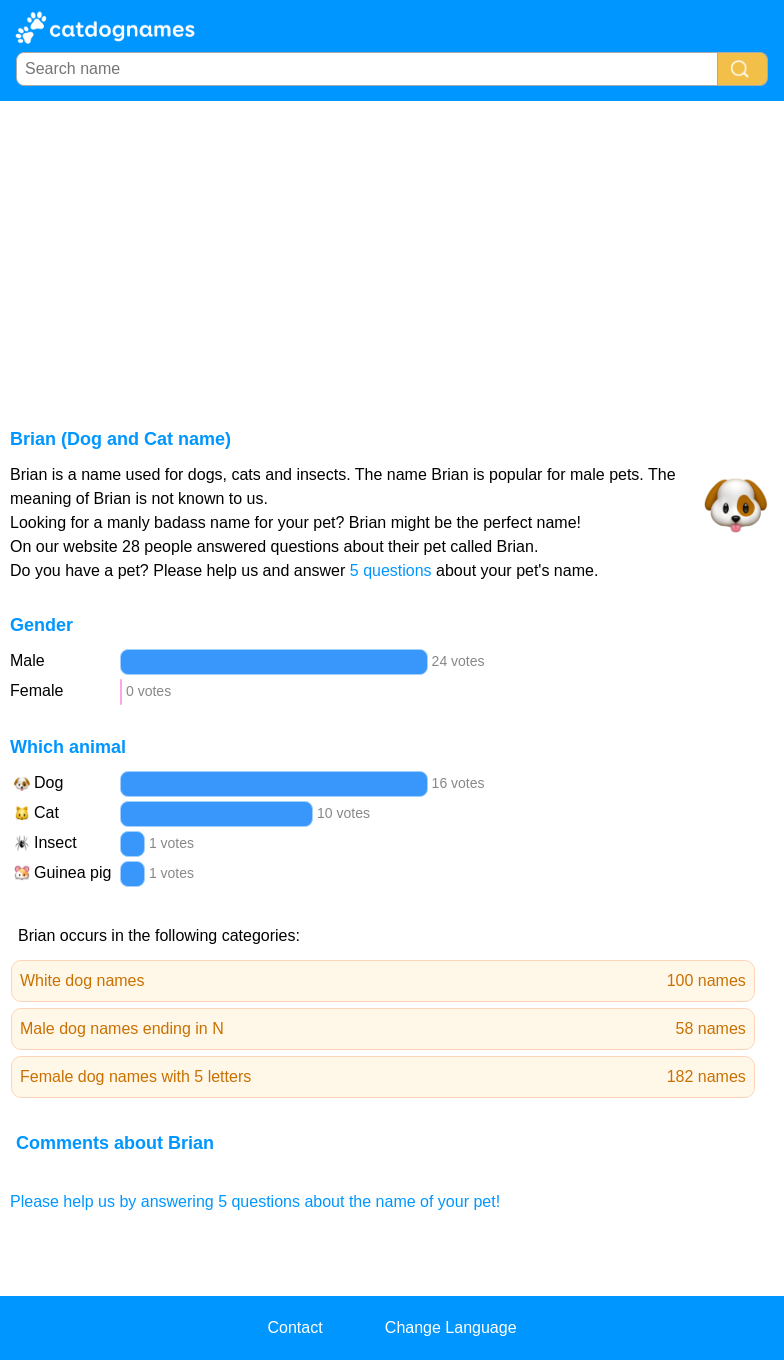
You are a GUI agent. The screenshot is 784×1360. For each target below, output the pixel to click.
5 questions (391, 570)
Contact (294, 1327)
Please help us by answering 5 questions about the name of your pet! (255, 1201)
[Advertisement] (392, 251)
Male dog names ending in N (383, 1029)
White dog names (383, 981)
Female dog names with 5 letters (383, 1077)
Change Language (451, 1327)
